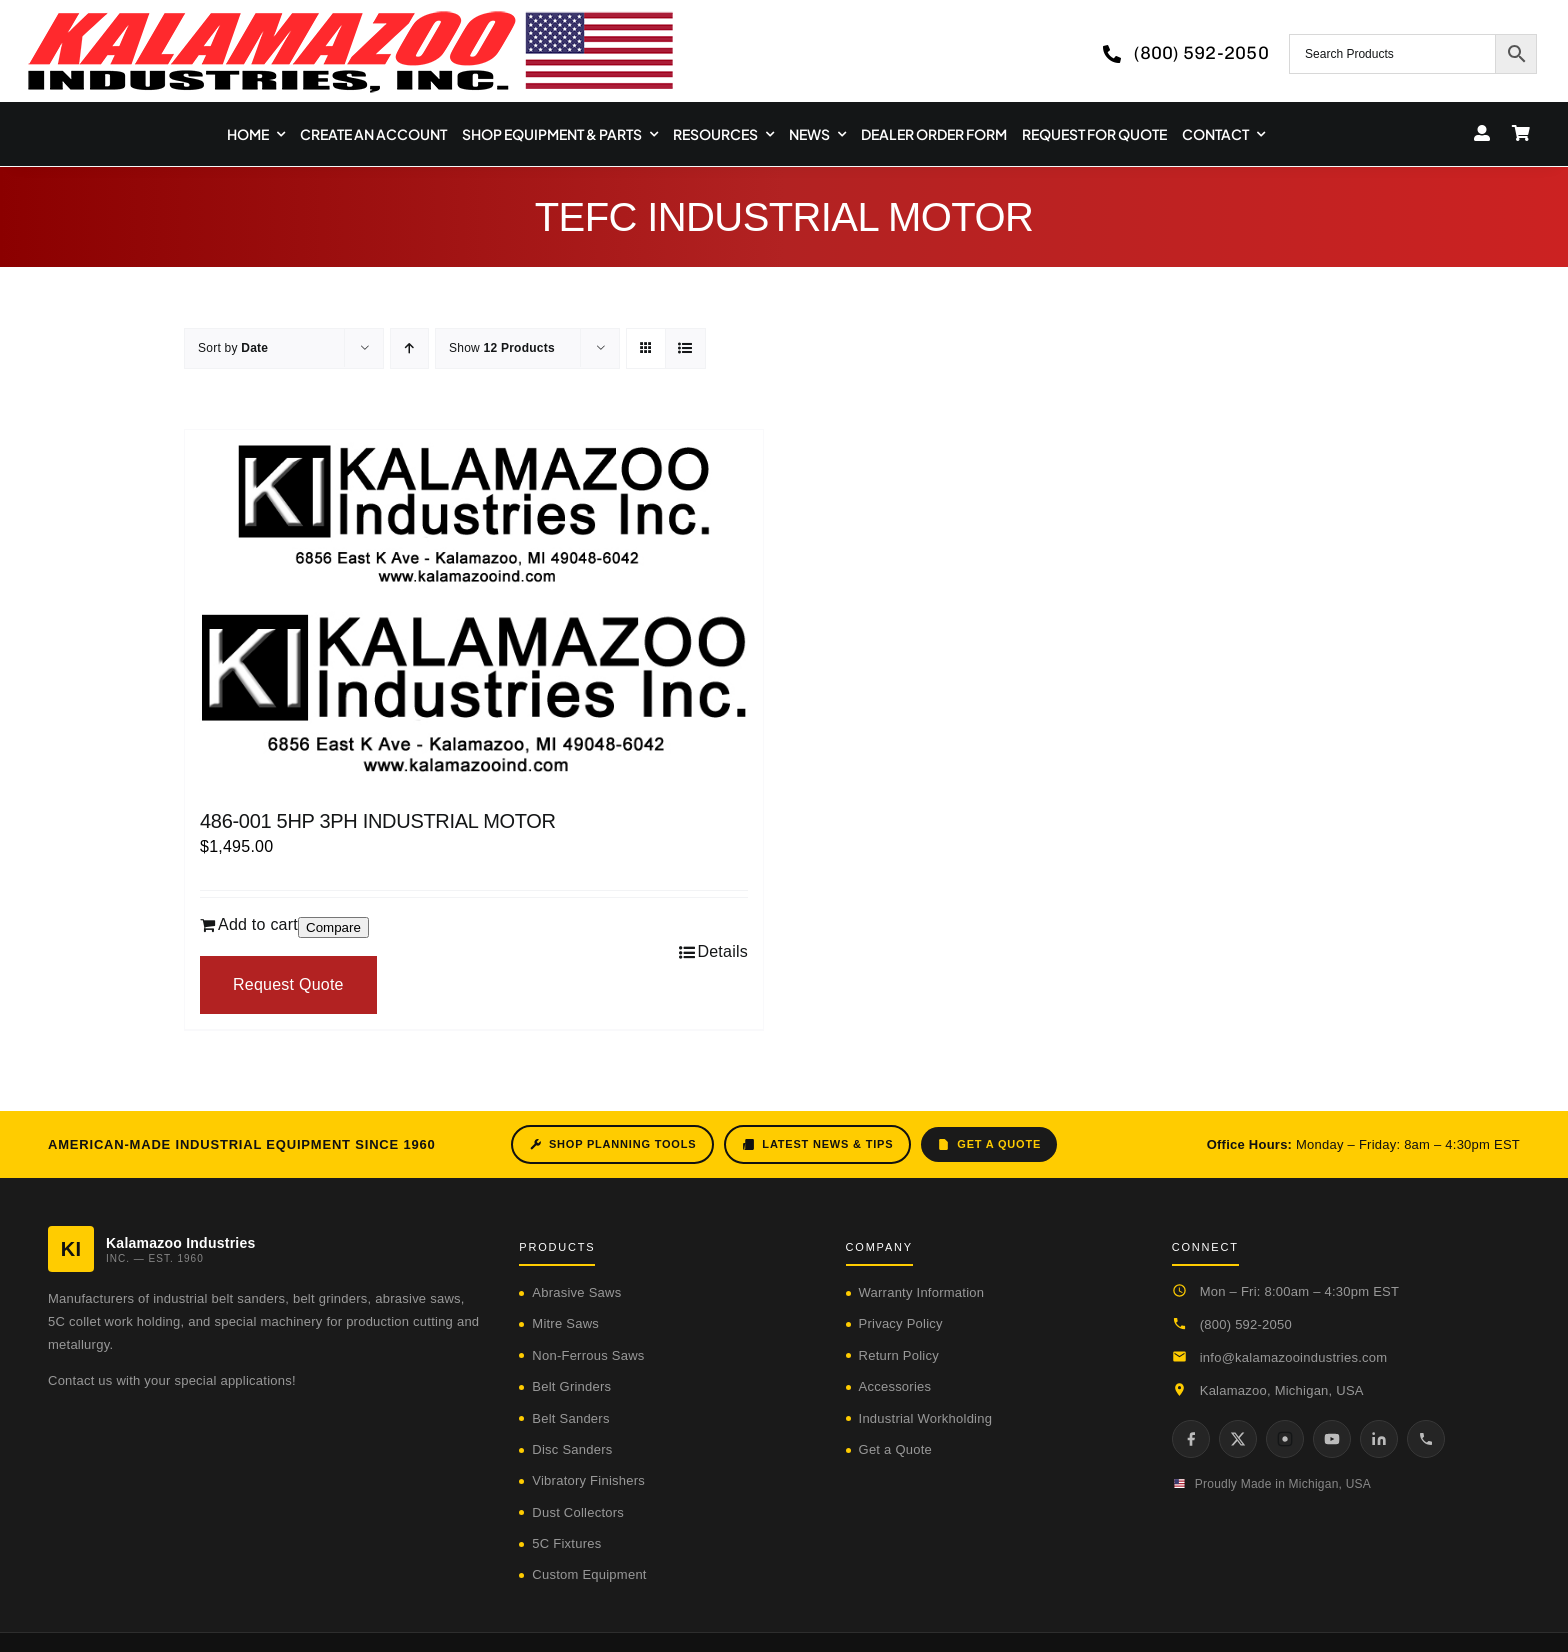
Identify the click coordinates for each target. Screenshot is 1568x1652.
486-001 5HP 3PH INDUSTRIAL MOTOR (378, 821)
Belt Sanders (570, 1418)
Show (502, 348)
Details (722, 951)
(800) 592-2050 (1246, 1324)
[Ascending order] (409, 348)
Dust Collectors (578, 1512)
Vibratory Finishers (588, 1480)
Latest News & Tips (817, 1144)
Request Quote (288, 984)
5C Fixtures (566, 1543)
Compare (333, 927)
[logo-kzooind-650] (350, 17)
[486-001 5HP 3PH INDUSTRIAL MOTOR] (474, 609)
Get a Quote (989, 1144)
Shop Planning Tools (612, 1144)
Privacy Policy (901, 1323)
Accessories (895, 1386)
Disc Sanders (572, 1449)
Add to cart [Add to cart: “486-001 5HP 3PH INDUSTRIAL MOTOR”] (258, 924)
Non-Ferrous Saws (588, 1355)
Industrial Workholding (926, 1418)
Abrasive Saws (576, 1292)
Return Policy (899, 1355)
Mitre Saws (565, 1323)
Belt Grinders (571, 1386)
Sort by (233, 348)
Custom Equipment (589, 1574)
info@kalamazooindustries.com (1294, 1357)
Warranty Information (922, 1292)
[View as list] (685, 348)
